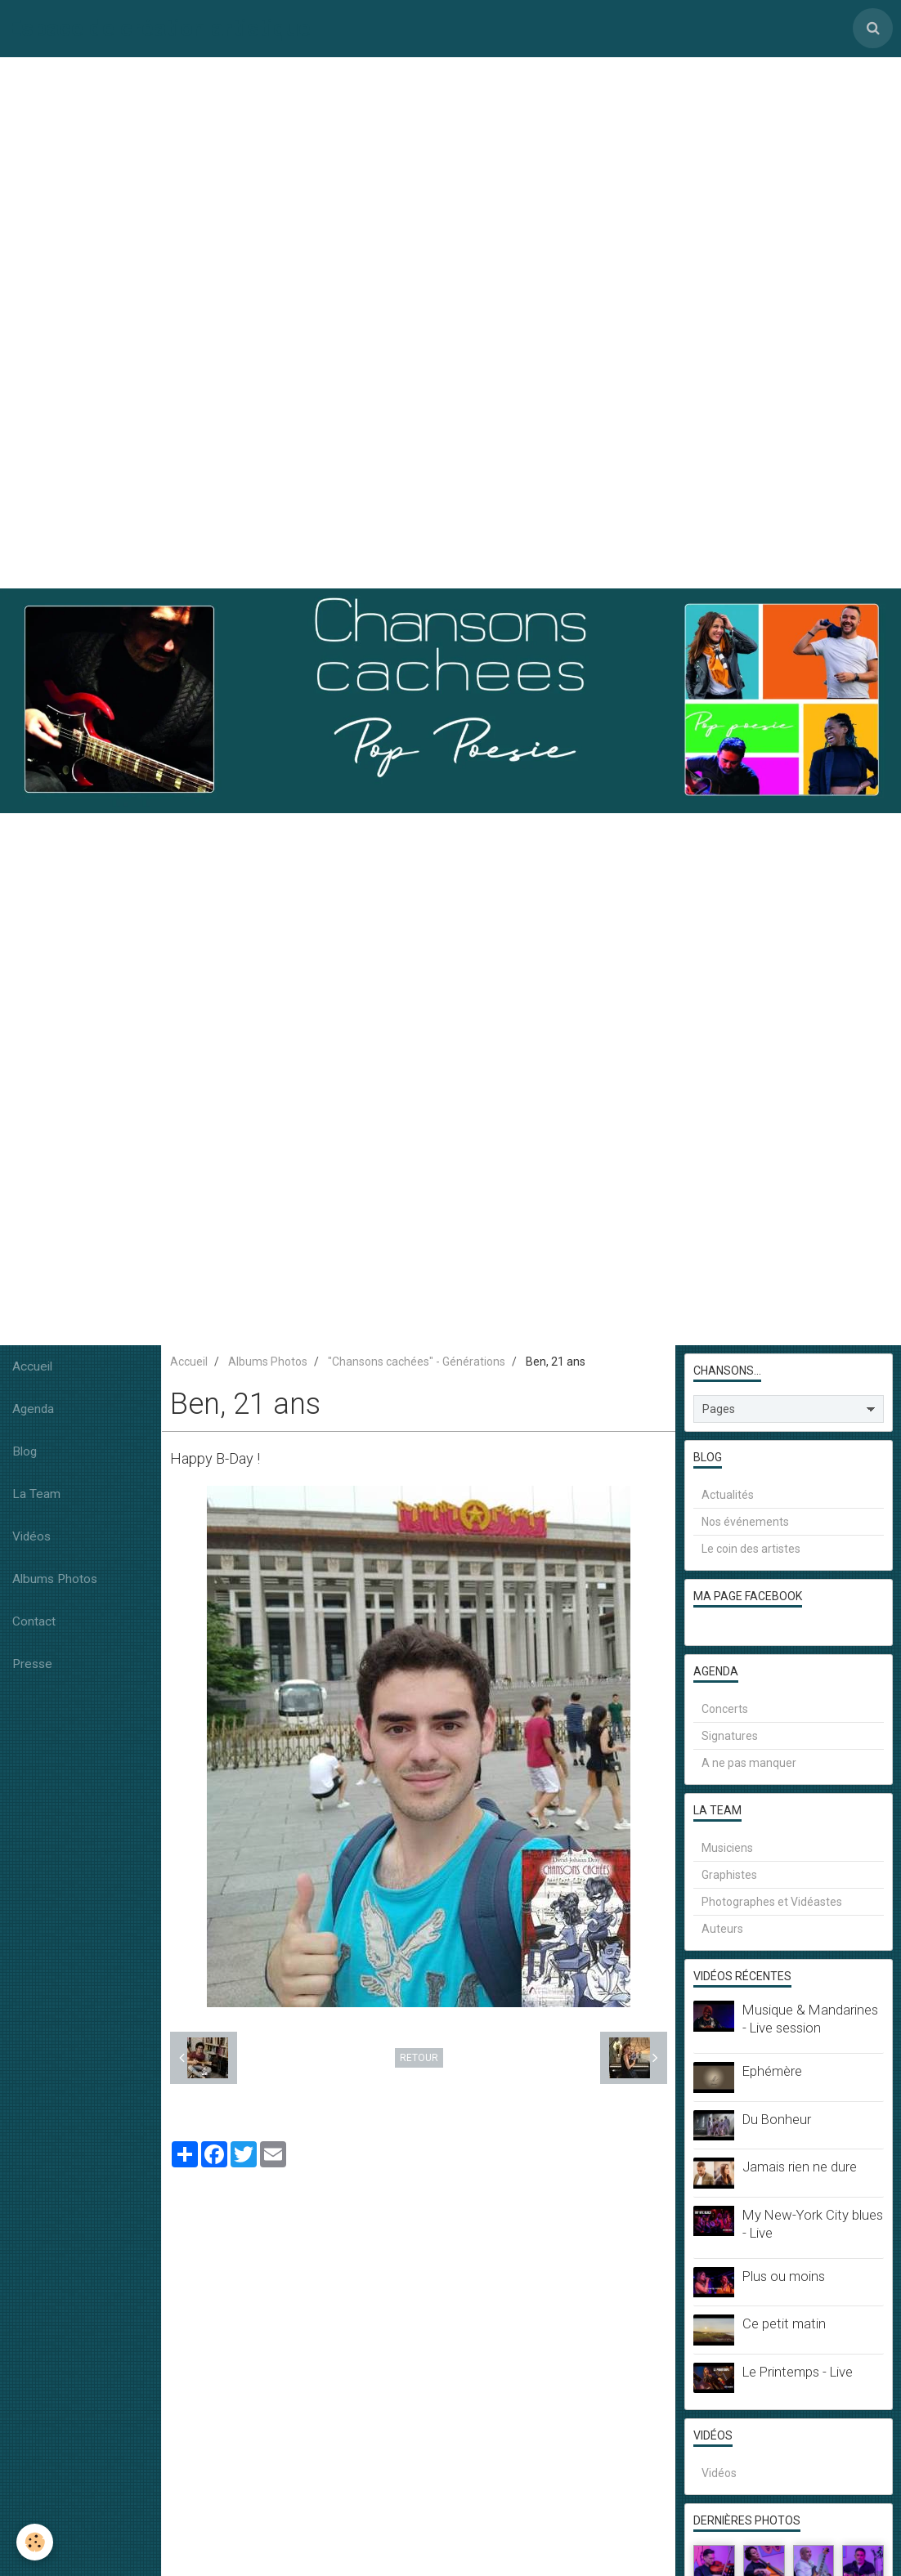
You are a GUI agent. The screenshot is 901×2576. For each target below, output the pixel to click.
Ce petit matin (784, 2323)
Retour (419, 2058)
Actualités (728, 1494)
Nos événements (745, 1521)
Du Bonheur (776, 2119)
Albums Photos (54, 1579)
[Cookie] (34, 2542)
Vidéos (31, 1536)
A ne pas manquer (749, 1762)
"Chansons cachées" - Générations (416, 1361)
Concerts (725, 1708)
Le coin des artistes (751, 1548)
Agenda (33, 1409)
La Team (36, 1494)
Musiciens (727, 1847)
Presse (32, 1664)
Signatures (730, 1735)
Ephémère (772, 2071)
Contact (34, 1621)
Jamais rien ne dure (799, 2166)
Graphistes (729, 1874)
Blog (24, 1451)
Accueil (32, 1366)
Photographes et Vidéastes (772, 1901)
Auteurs (722, 1928)
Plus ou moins (783, 2276)
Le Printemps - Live (797, 2372)
